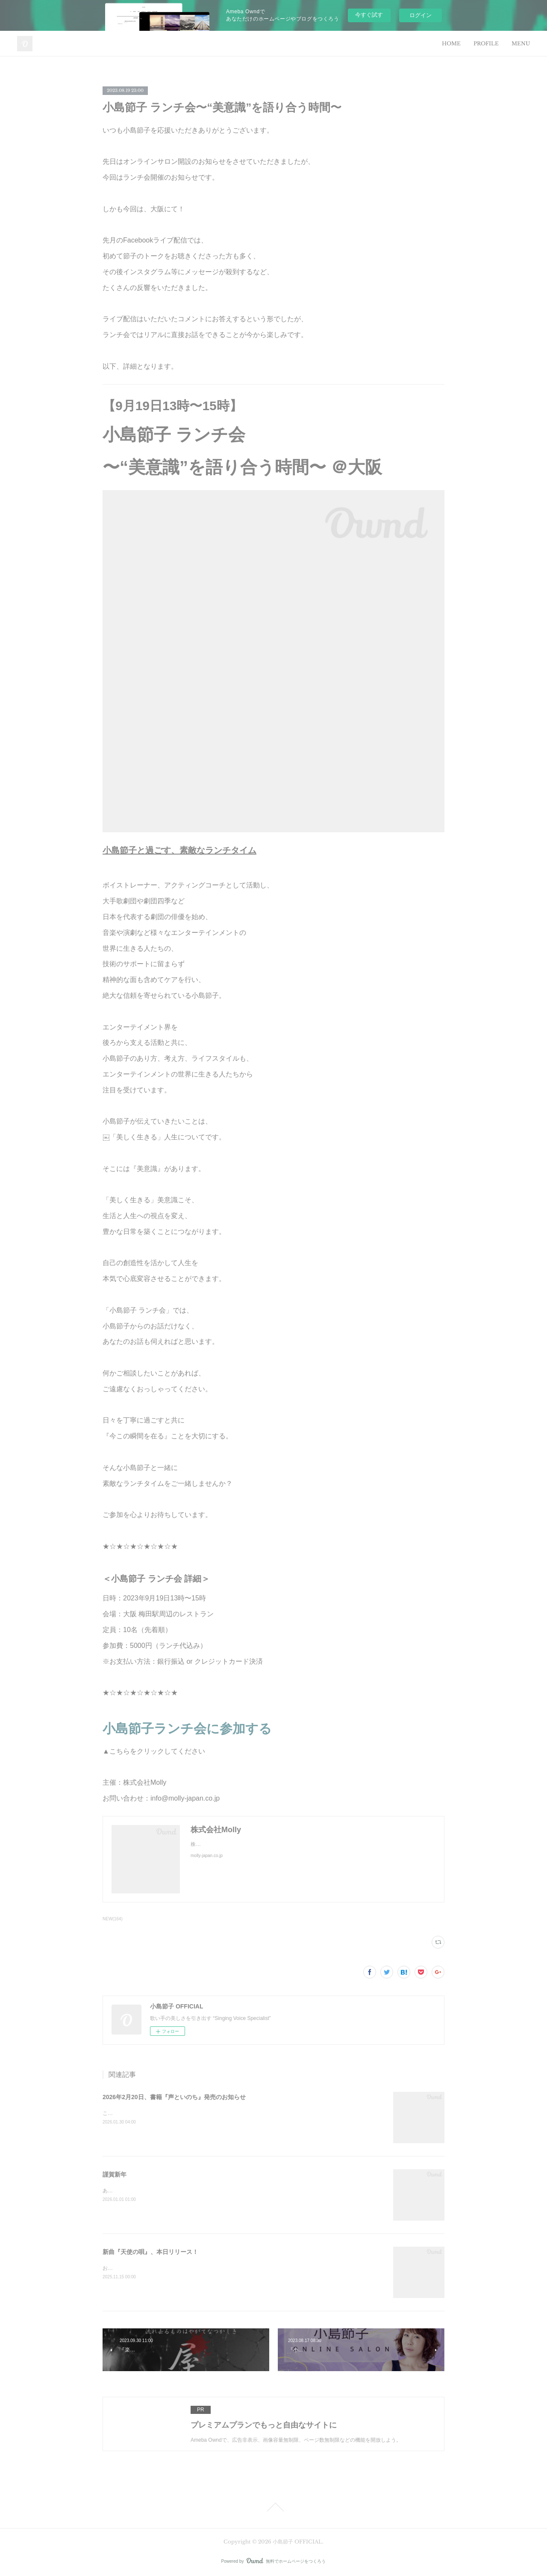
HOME (451, 43)
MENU (521, 43)
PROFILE (486, 43)
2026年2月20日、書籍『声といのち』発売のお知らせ (174, 2097)
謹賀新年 (114, 2174)
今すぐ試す (369, 15)
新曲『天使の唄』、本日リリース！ (150, 2251)
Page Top (273, 2507)
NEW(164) (113, 1918)
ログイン (420, 15)
